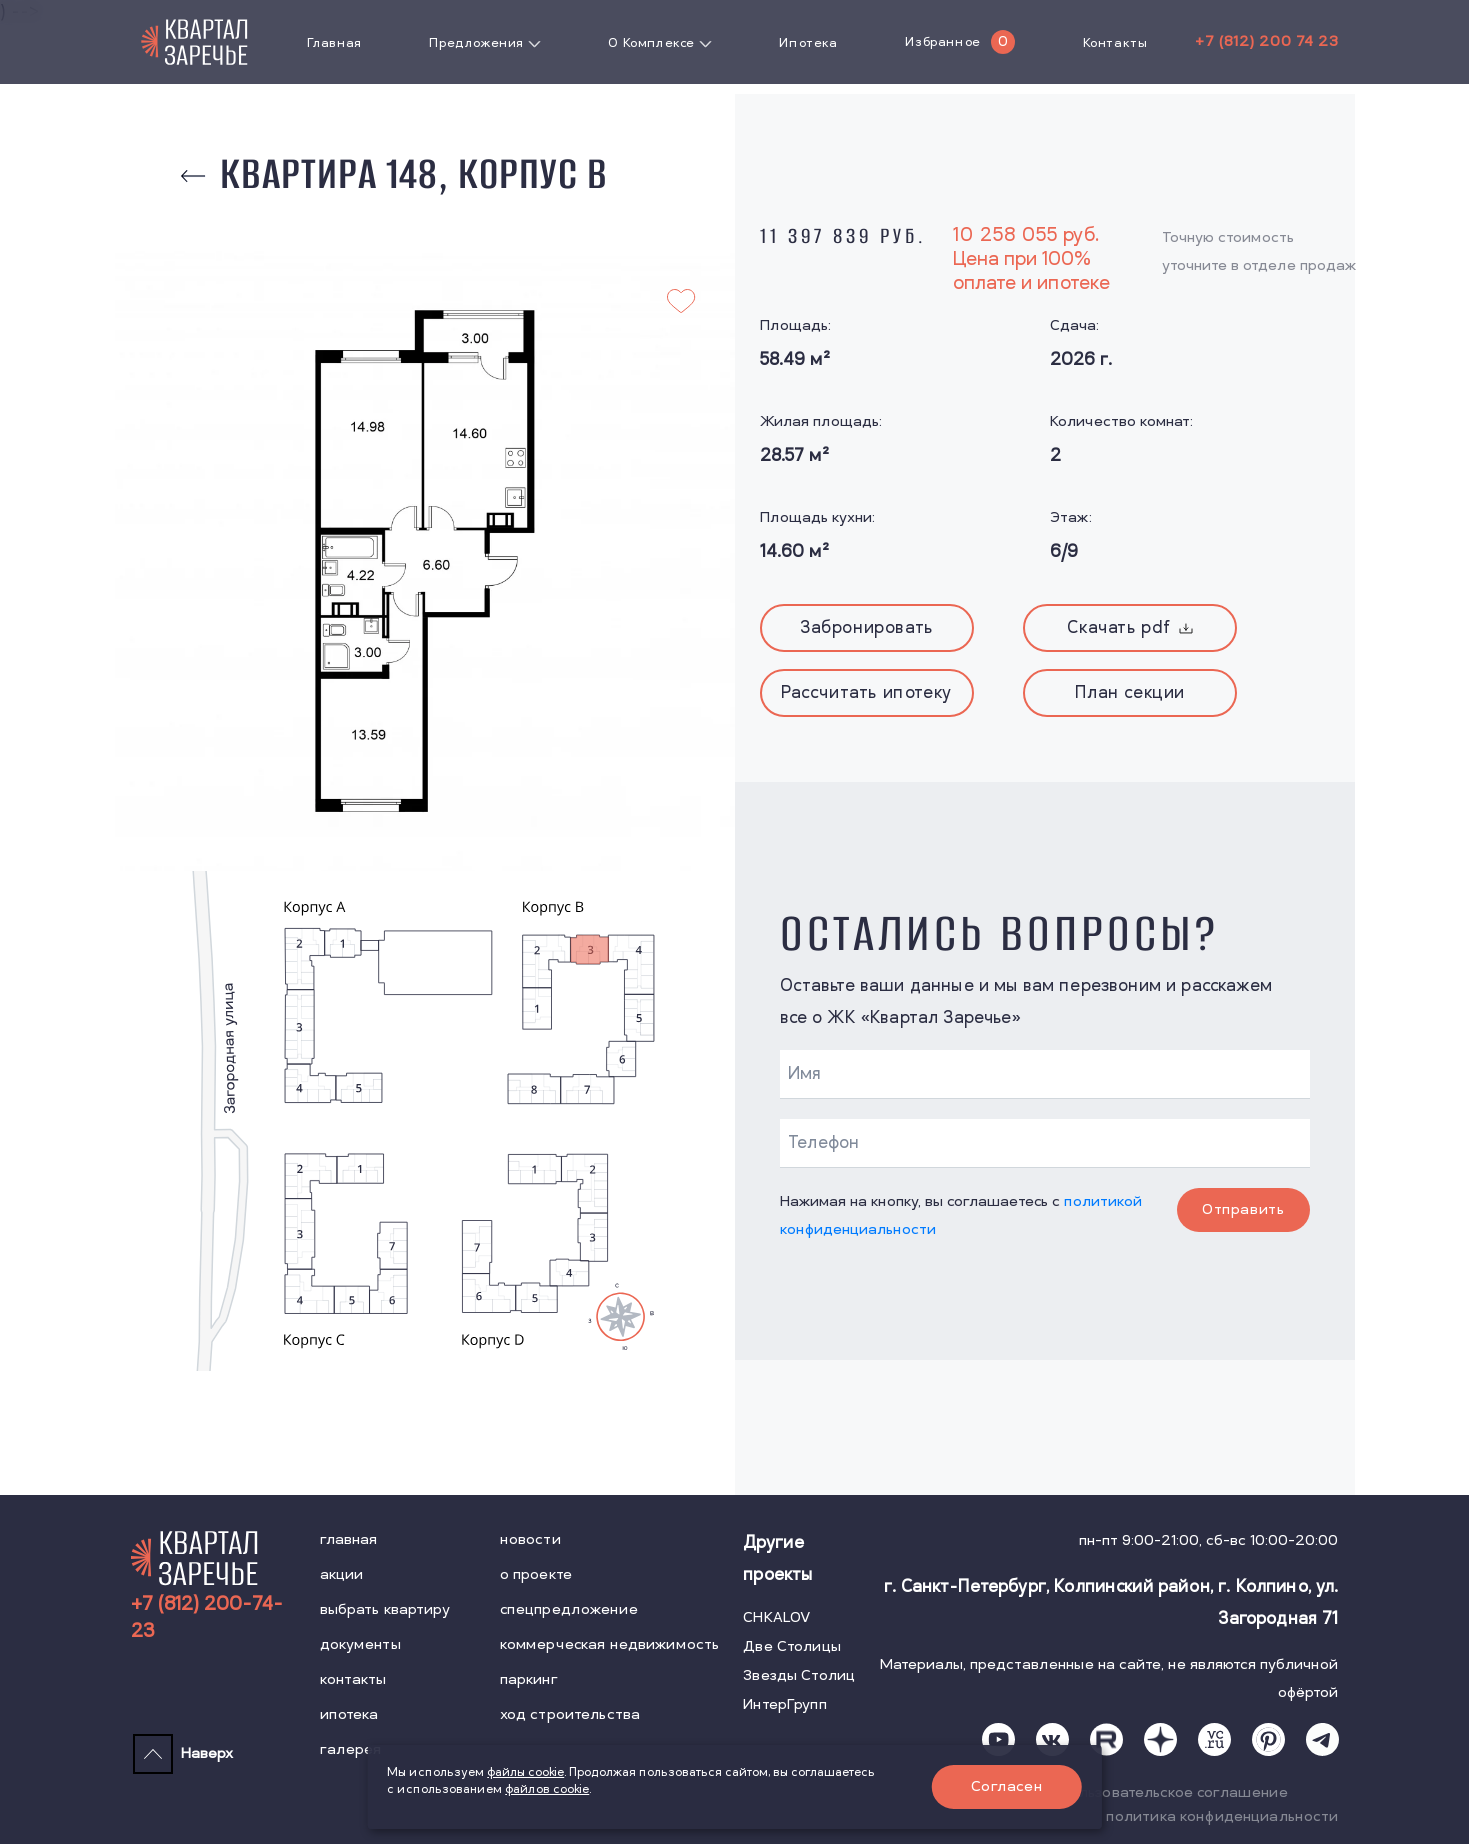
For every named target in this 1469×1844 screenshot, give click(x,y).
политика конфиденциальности (1222, 1816)
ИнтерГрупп (784, 1704)
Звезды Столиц (799, 1675)
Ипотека (808, 43)
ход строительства (570, 1714)
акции (342, 1574)
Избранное (942, 42)
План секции (1130, 693)
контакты (353, 1679)
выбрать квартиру (385, 1609)
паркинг (529, 1679)
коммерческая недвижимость (610, 1644)
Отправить (1243, 1209)
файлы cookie (525, 1772)
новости (530, 1539)
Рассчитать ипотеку (866, 693)
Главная (334, 43)
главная (349, 1539)
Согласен (1006, 1786)
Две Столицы (792, 1646)
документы (360, 1644)
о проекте (536, 1574)
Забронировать (866, 628)
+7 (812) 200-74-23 (207, 1618)
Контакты (1115, 43)
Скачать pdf (1130, 628)
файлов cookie (547, 1789)
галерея (351, 1749)
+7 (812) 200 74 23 (1266, 41)
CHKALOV (777, 1617)
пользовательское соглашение (1175, 1792)
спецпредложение (569, 1609)
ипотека (349, 1714)
